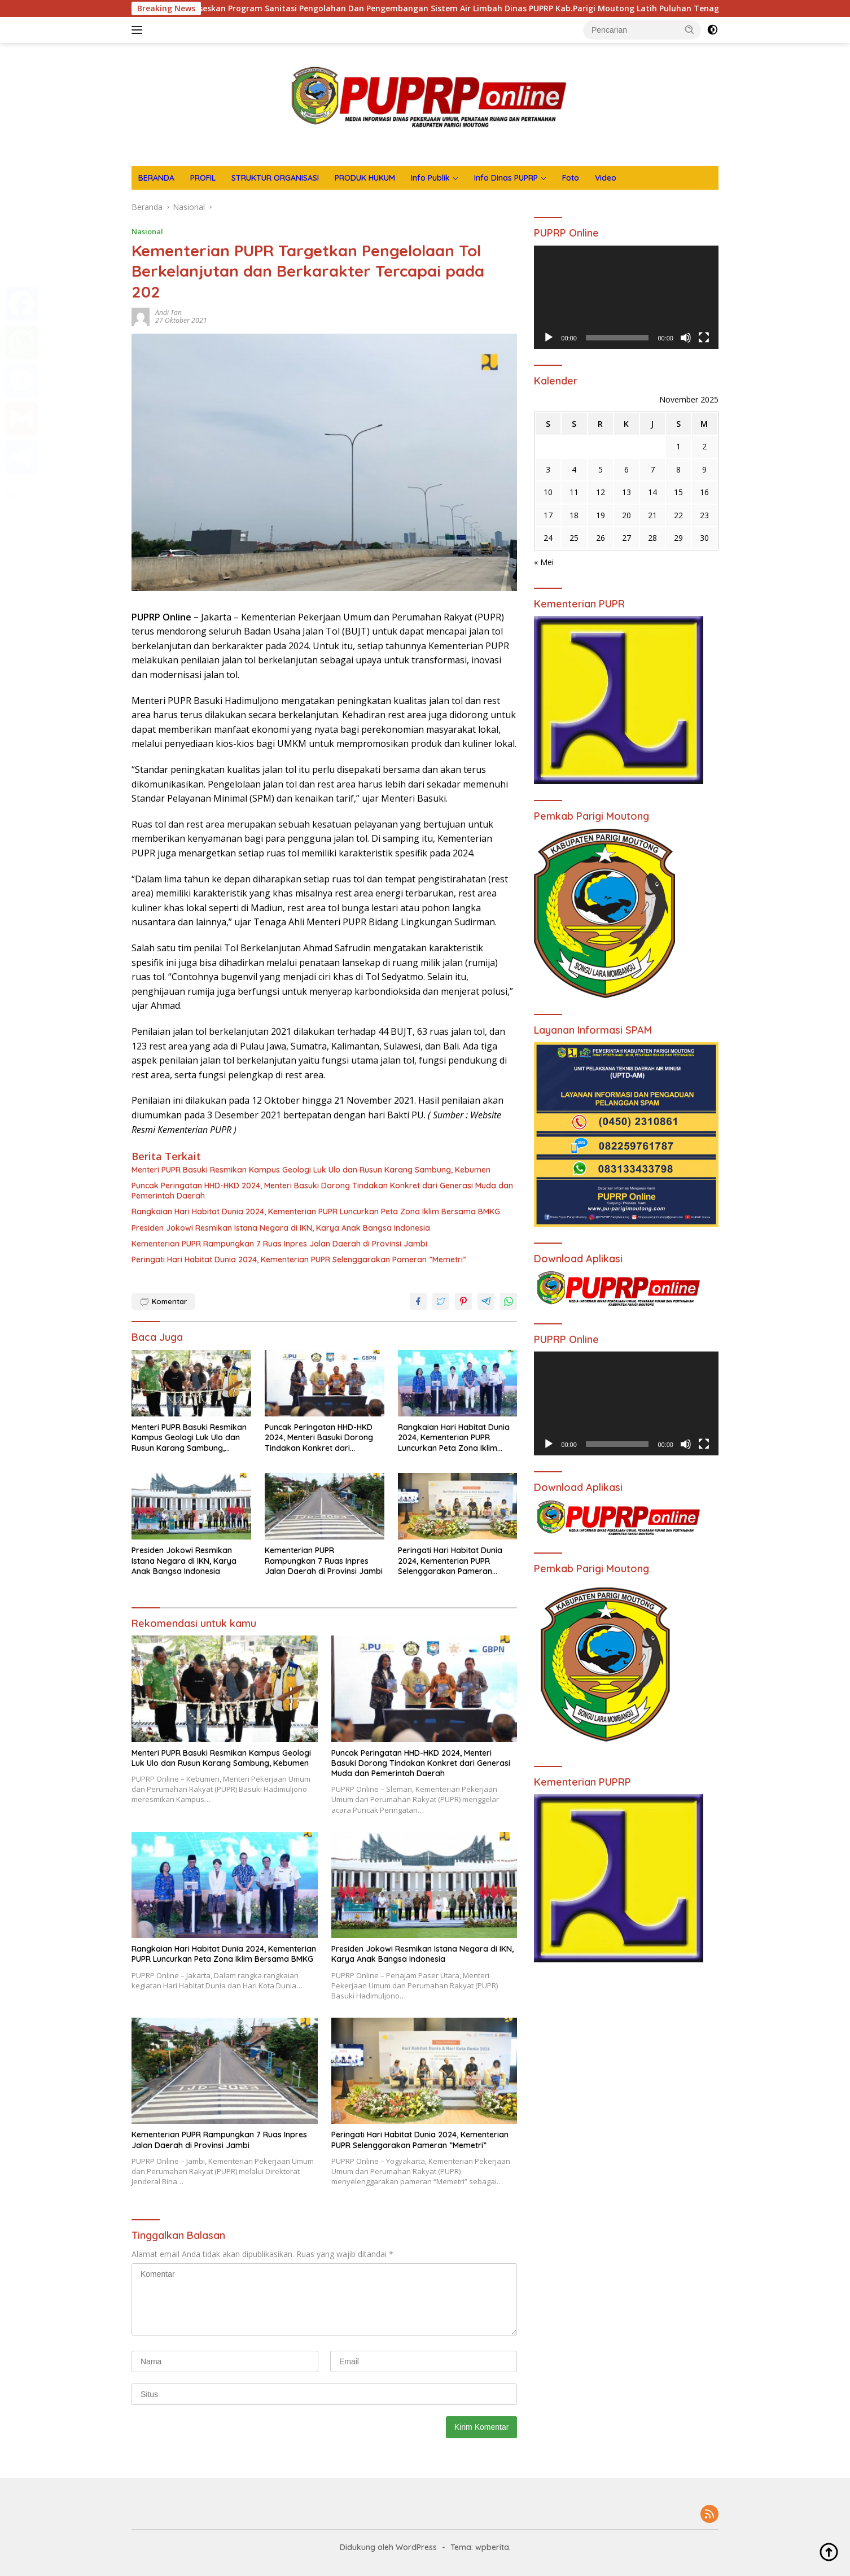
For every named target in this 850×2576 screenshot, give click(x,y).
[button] (689, 29)
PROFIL (203, 178)
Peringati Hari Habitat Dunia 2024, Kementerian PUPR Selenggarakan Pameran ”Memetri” (299, 1259)
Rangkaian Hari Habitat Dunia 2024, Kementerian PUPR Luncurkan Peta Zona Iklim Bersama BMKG (316, 1211)
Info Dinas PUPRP (506, 178)
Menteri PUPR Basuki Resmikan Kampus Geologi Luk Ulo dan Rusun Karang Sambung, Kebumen (311, 1170)
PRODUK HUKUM (365, 178)
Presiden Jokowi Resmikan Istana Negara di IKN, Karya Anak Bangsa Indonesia (281, 1228)
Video (605, 178)
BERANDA (156, 178)
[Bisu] (685, 337)
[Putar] (548, 337)
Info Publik (430, 178)
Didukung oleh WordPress (388, 2547)
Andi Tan (168, 312)
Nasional (147, 231)
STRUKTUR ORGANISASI (275, 178)
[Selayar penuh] (703, 337)
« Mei (544, 562)
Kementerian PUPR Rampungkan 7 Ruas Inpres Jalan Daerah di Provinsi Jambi (279, 1244)
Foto (570, 178)
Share (15, 495)
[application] (626, 297)
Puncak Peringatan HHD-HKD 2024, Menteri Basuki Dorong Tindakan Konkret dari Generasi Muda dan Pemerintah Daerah (322, 1190)
